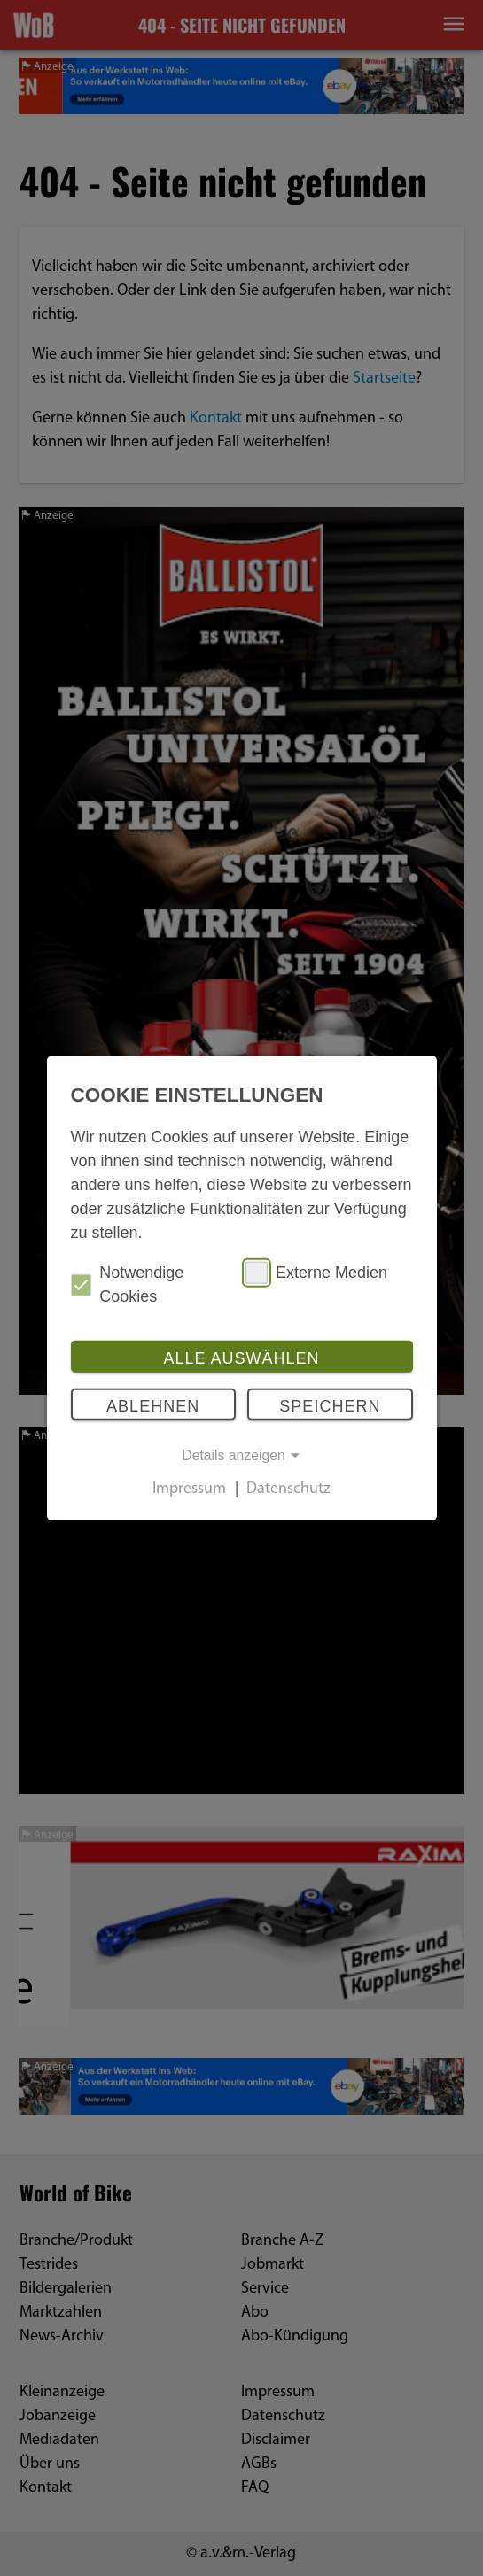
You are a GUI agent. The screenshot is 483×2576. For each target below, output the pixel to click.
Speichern (329, 1405)
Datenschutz (288, 1489)
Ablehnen (152, 1405)
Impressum (189, 1489)
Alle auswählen (241, 1358)
